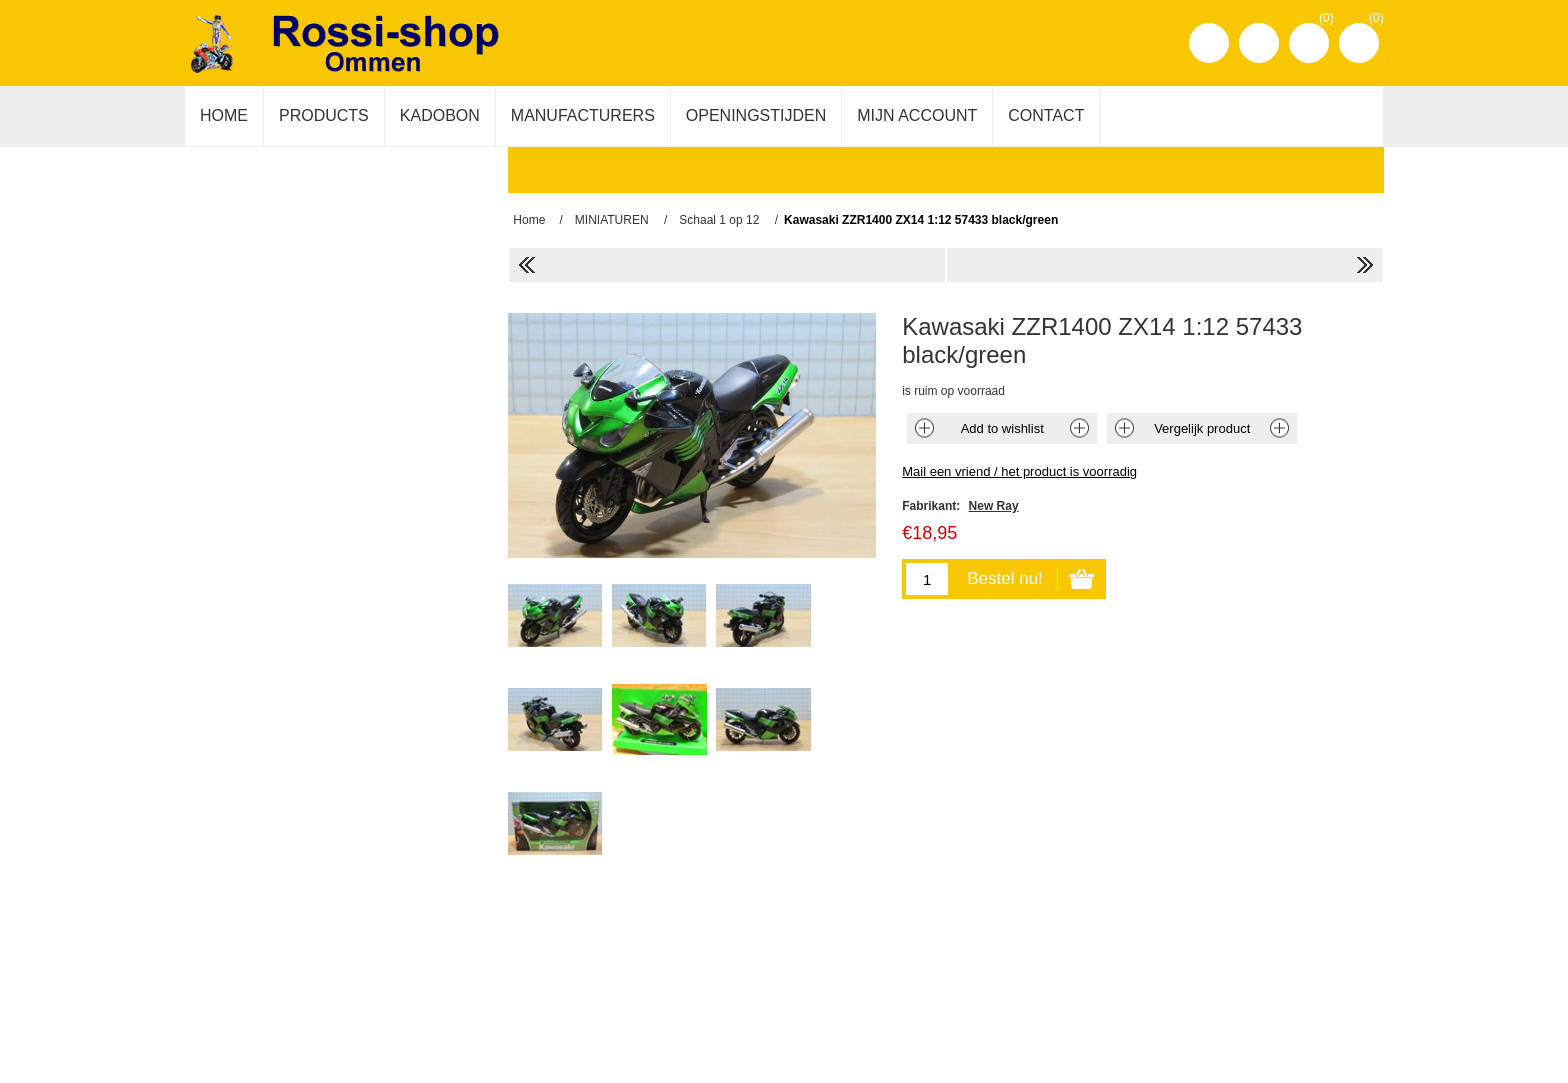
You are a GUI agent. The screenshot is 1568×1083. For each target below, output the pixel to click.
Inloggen (1259, 43)
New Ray (994, 506)
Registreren (1209, 43)
